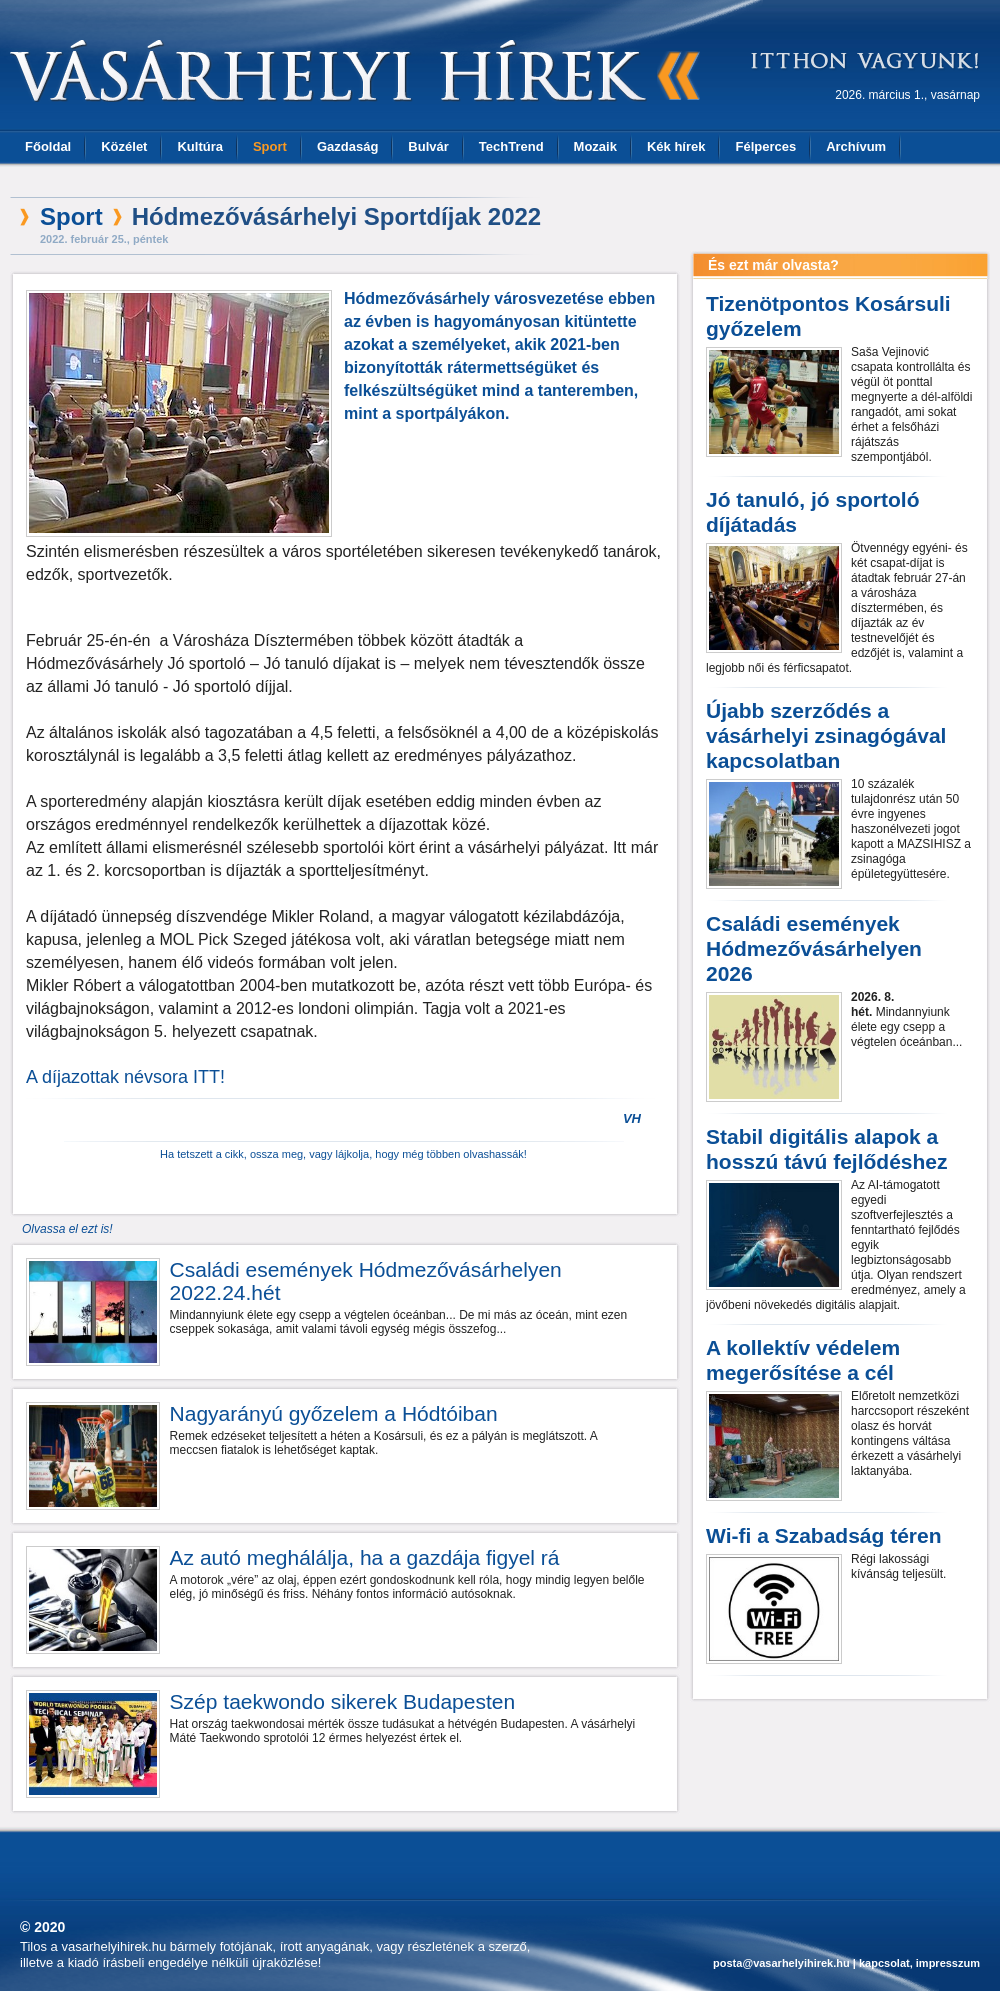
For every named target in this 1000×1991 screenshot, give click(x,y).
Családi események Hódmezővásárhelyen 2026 (814, 948)
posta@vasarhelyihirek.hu (781, 1963)
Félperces (765, 146)
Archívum (856, 146)
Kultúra (200, 146)
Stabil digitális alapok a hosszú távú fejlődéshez (827, 1149)
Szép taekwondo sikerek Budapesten (343, 1701)
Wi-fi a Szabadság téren (824, 1535)
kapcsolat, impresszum (919, 1963)
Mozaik (595, 146)
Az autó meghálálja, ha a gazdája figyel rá (365, 1557)
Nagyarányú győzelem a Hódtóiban (334, 1413)
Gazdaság (347, 146)
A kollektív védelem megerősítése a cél (803, 1360)
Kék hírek (676, 146)
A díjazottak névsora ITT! (125, 1077)
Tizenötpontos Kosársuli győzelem (828, 316)
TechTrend (511, 146)
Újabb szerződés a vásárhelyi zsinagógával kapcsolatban (826, 735)
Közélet (124, 146)
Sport (270, 146)
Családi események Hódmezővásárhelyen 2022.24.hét (366, 1281)
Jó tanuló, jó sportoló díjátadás (813, 512)
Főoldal (48, 146)
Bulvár (428, 146)
